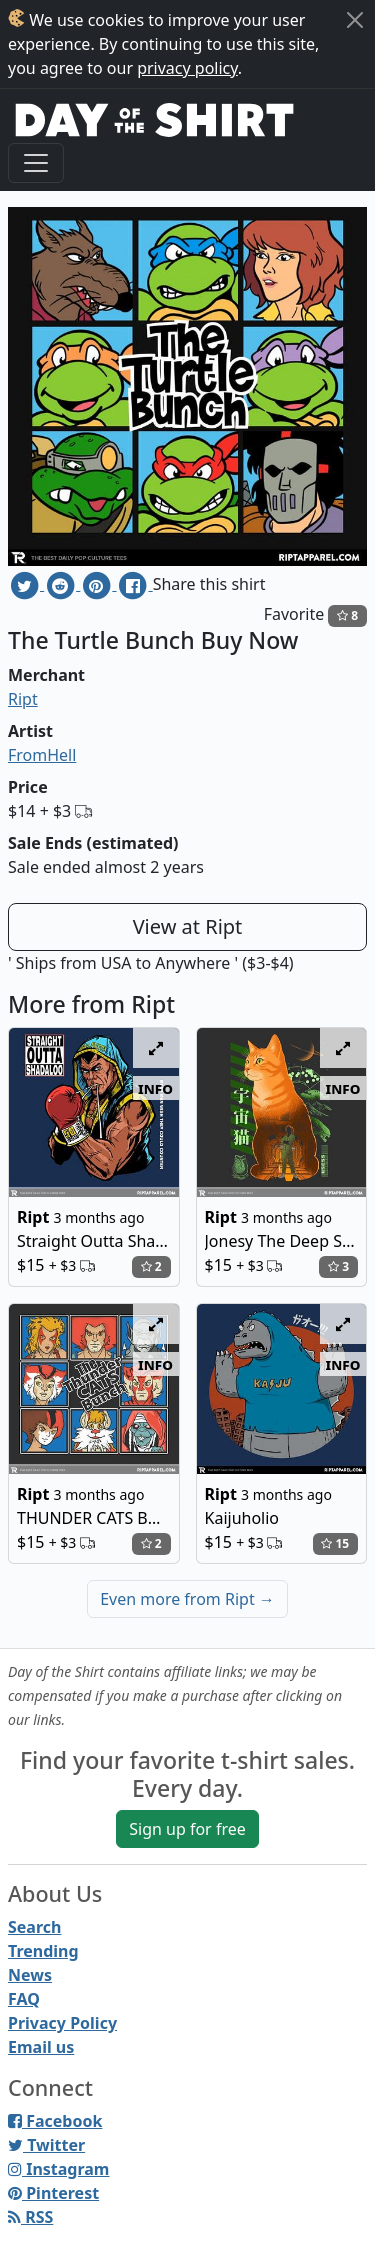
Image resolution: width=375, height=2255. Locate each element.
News (30, 1975)
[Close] (355, 20)
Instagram (58, 2169)
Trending (43, 1951)
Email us (41, 2047)
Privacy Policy (62, 2023)
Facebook (55, 2121)
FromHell (42, 755)
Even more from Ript (187, 1599)
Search (34, 1927)
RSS (30, 2217)
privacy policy (187, 68)
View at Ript (188, 926)
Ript (23, 699)
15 (335, 1543)
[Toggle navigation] (36, 163)
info (155, 1088)
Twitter (46, 2145)
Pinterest (53, 2193)
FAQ (24, 1999)
